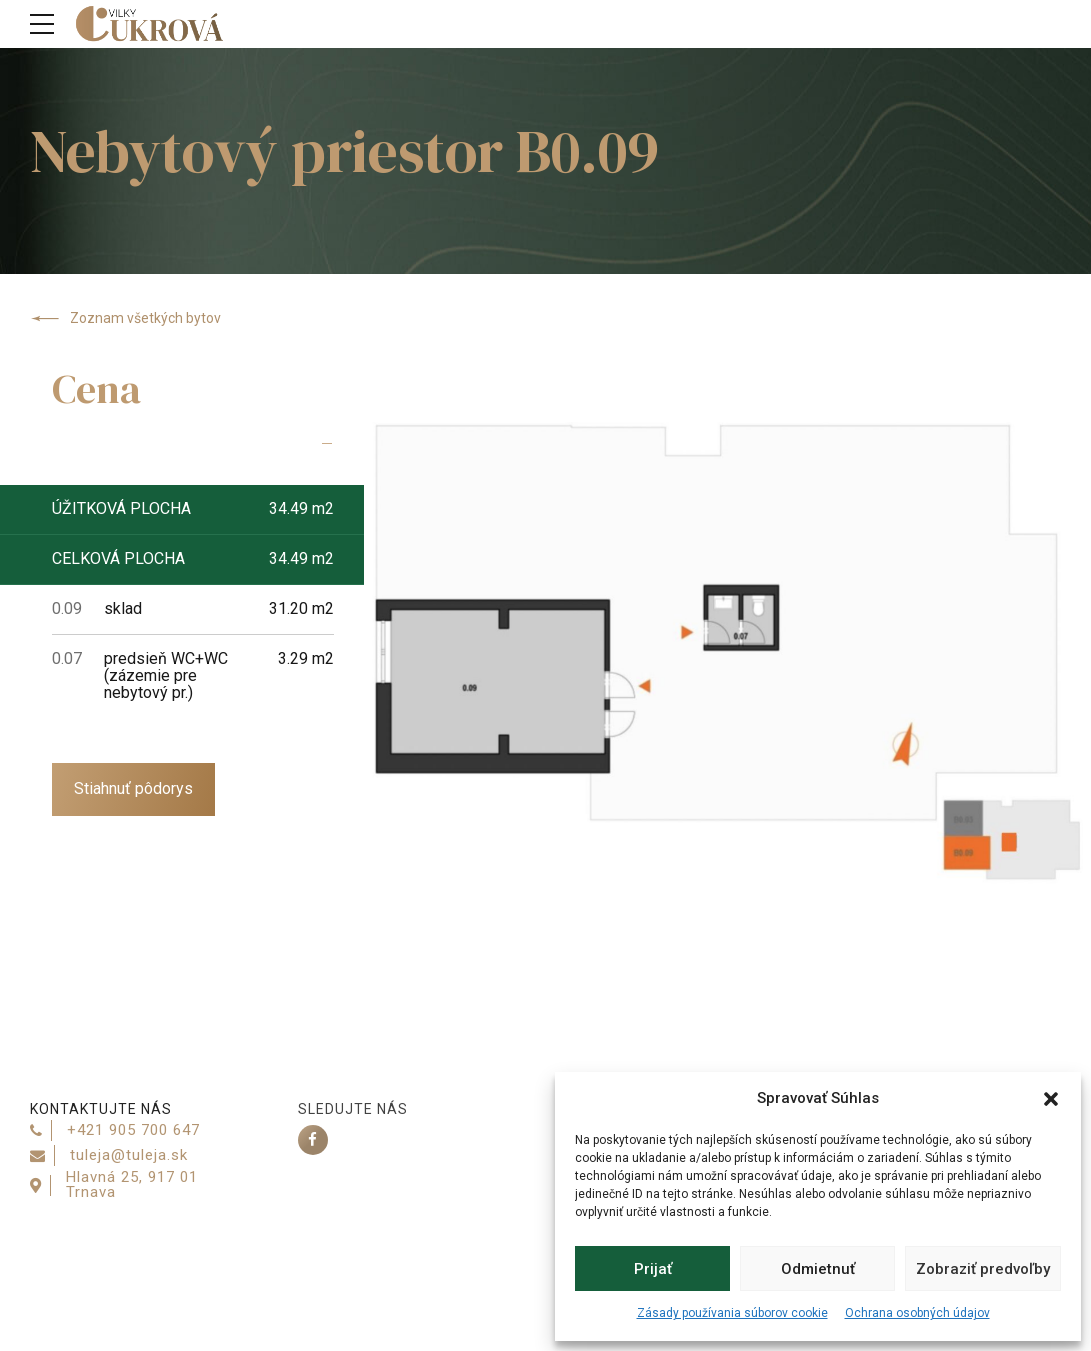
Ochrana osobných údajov (917, 1313)
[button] (1051, 1099)
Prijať (653, 1269)
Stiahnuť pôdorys (133, 788)
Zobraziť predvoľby (983, 1269)
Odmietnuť (818, 1269)
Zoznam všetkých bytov (125, 319)
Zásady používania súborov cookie (732, 1313)
